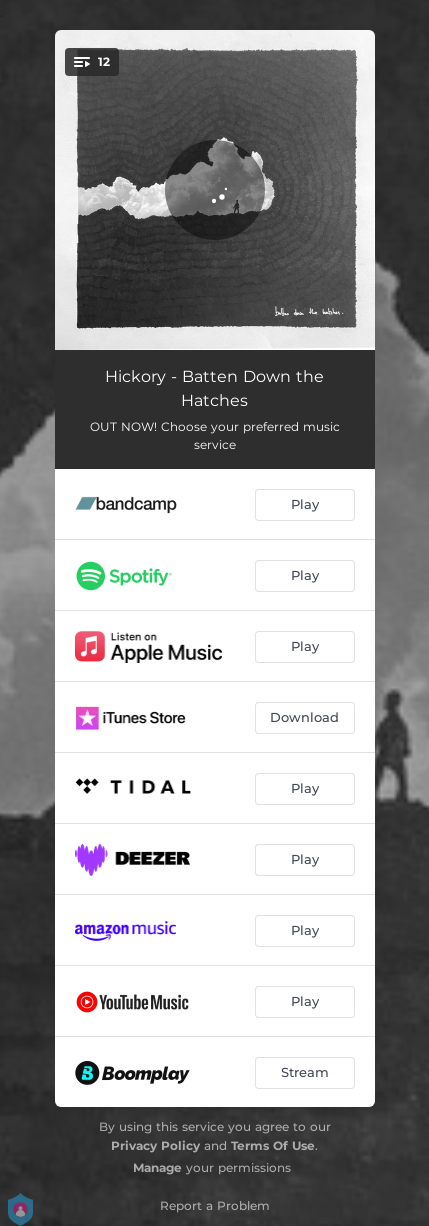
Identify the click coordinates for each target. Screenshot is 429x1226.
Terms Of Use (273, 1145)
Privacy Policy (155, 1145)
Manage (157, 1167)
